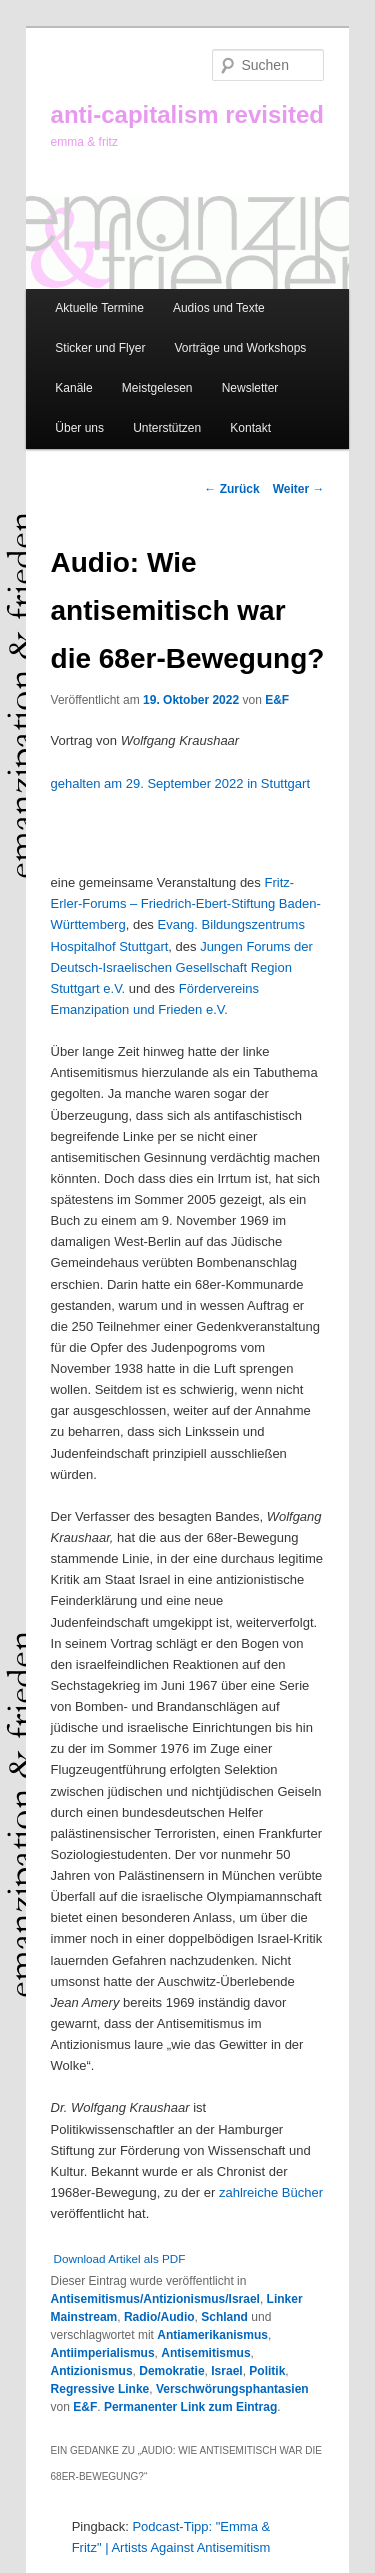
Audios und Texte (219, 308)
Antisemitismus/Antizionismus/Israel (155, 2299)
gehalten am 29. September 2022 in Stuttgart (180, 783)
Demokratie (171, 2371)
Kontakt (250, 428)
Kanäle (73, 388)
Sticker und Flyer (100, 348)
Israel (226, 2371)
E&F (277, 700)
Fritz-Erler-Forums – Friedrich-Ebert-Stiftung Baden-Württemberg (186, 903)
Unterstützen (167, 428)
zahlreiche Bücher (271, 2192)
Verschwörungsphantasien (232, 2389)
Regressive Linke (100, 2389)
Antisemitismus (205, 2353)
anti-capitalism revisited (187, 114)
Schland (224, 2317)
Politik (267, 2371)
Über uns (79, 428)
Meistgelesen (157, 388)
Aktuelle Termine (99, 308)
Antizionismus (92, 2371)
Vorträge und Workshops (240, 348)
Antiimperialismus (103, 2353)
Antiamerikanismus (212, 2335)
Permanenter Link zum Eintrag (190, 2407)
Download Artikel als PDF (120, 2258)
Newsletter (250, 388)
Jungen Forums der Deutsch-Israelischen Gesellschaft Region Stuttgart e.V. (182, 967)
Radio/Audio (159, 2317)
